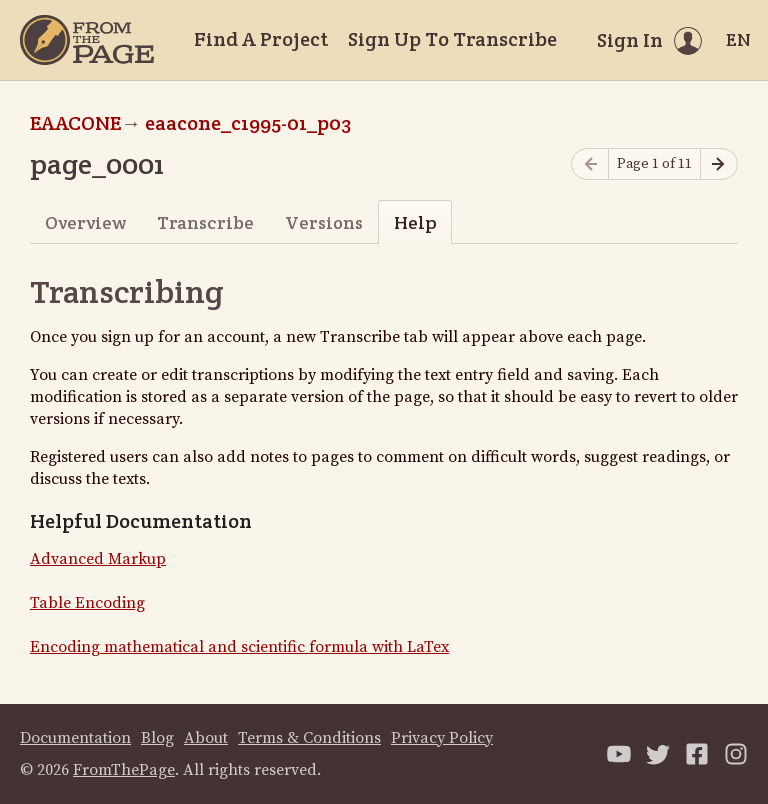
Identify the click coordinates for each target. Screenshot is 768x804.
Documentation (75, 738)
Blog (157, 738)
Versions (324, 222)
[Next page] (719, 164)
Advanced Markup (98, 559)
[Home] (87, 40)
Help (415, 222)
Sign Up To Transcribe (452, 39)
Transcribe (205, 222)
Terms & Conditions (309, 738)
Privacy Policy (442, 738)
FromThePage (124, 770)
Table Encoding (87, 603)
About (206, 738)
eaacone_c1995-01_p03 (248, 123)
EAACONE (75, 123)
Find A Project (261, 39)
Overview (85, 222)
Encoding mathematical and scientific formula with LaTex (239, 647)
